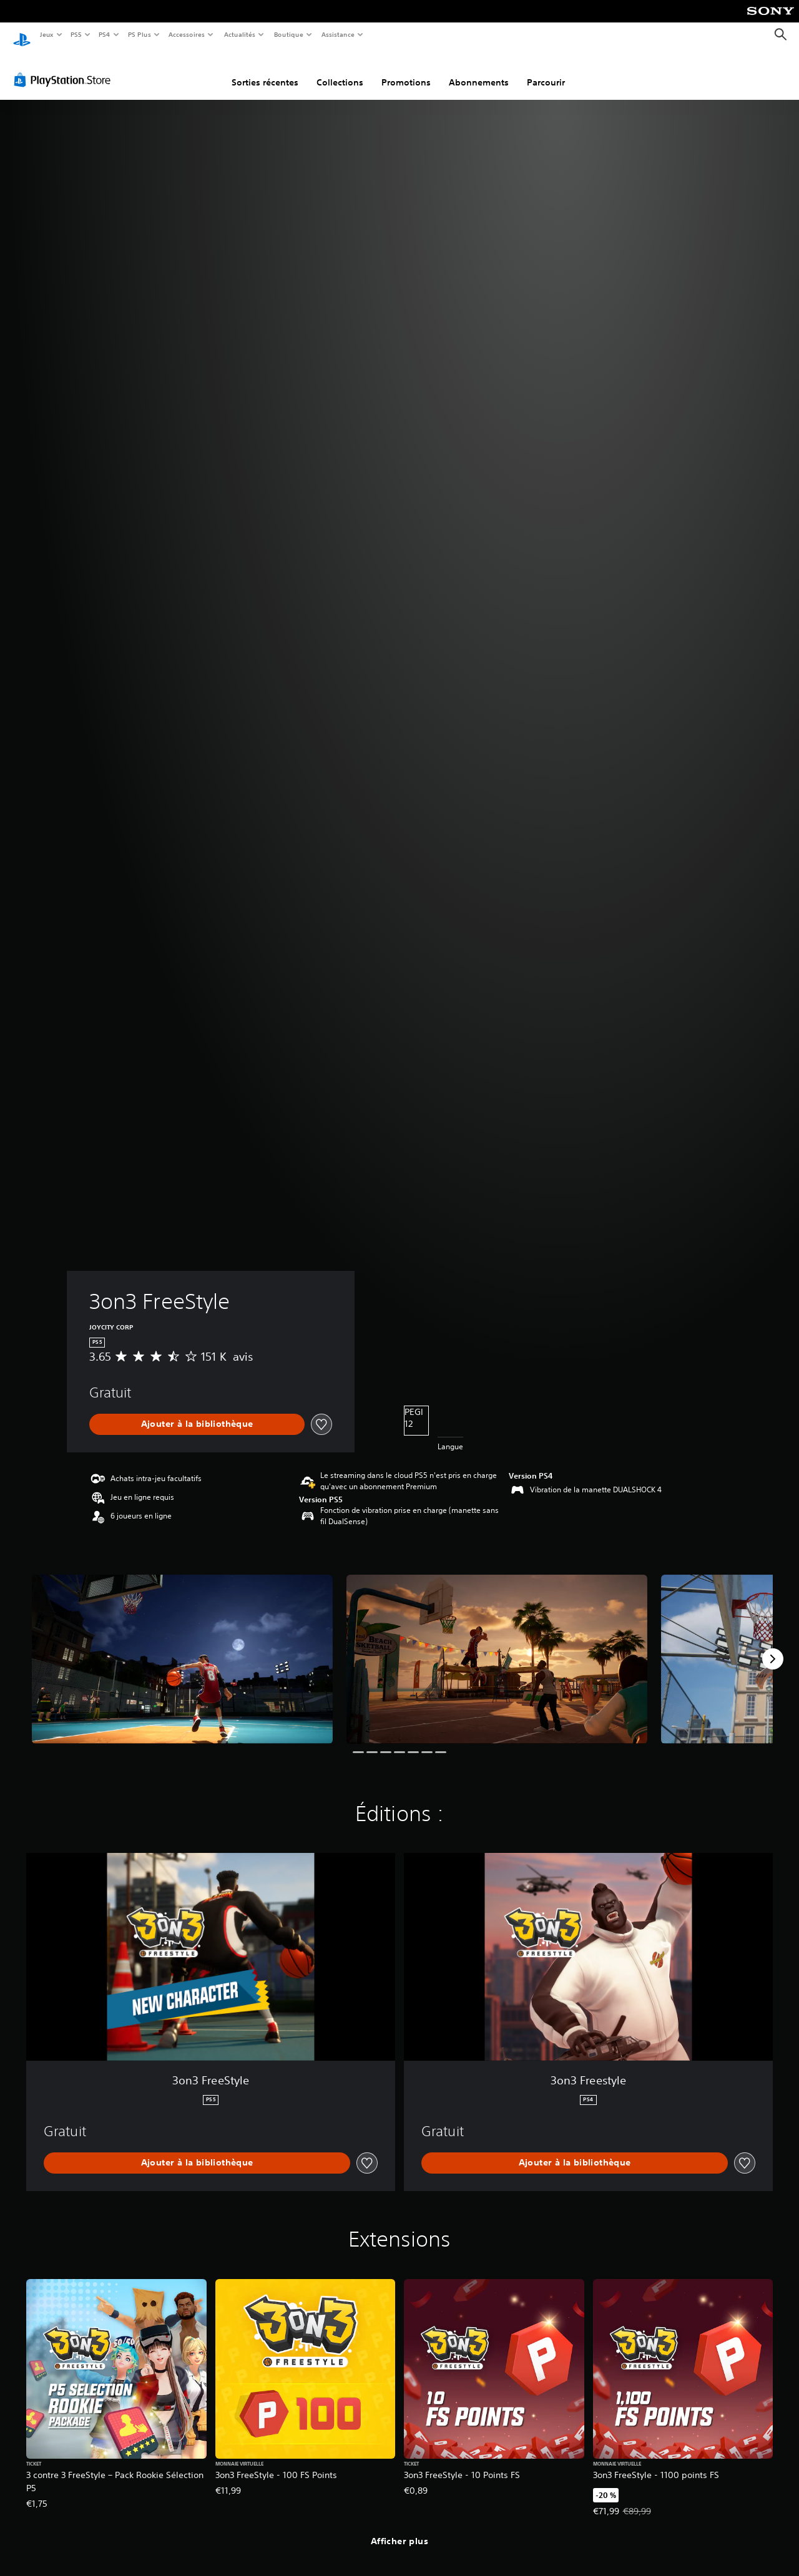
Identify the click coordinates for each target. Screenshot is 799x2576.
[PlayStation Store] (65, 68)
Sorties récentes (265, 70)
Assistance (338, 34)
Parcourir (546, 70)
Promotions (406, 70)
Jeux (46, 34)
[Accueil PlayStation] (21, 34)
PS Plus (139, 34)
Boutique (288, 34)
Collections (339, 70)
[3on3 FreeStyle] (182, 1647)
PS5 (76, 34)
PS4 (105, 34)
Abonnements (479, 70)
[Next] (772, 1647)
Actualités (239, 34)
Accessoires (187, 34)
